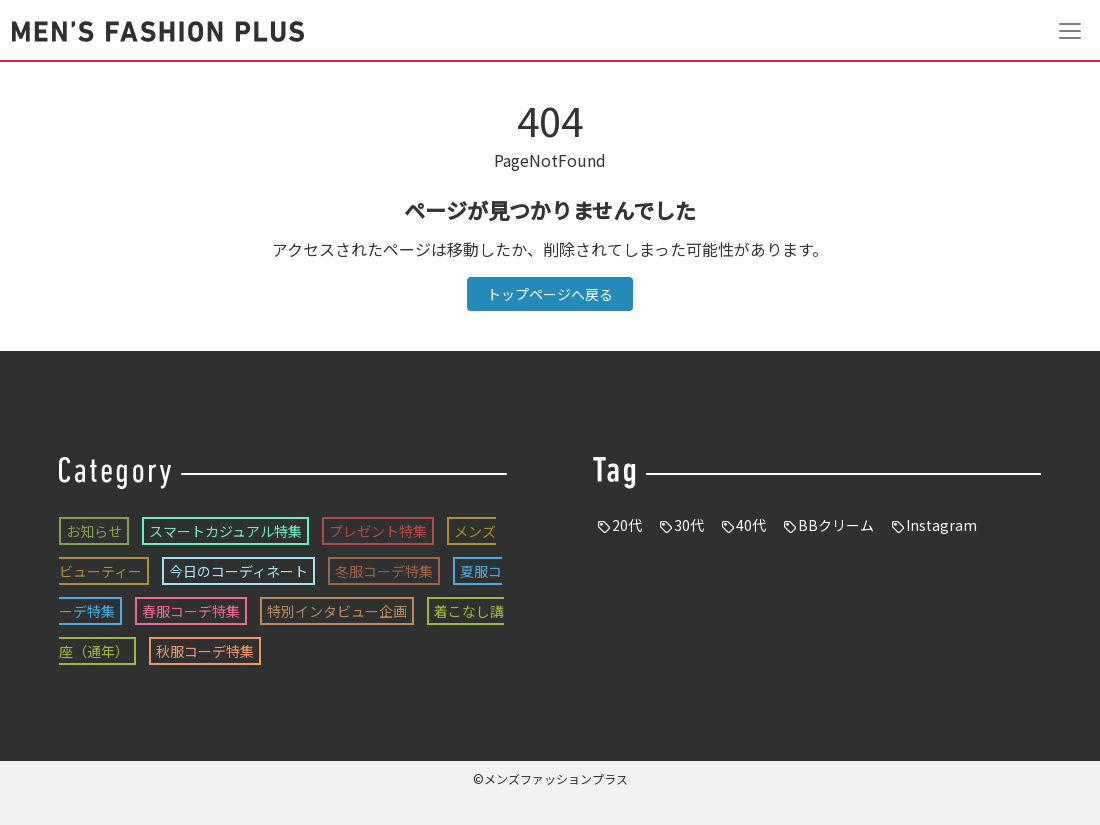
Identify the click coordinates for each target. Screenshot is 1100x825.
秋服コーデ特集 (205, 651)
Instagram (941, 525)
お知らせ (94, 531)
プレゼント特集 (378, 531)
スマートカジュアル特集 (225, 531)
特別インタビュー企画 (337, 611)
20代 (627, 525)
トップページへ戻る (550, 294)
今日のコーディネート (238, 571)
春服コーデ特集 (191, 611)
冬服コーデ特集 (384, 571)
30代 (689, 525)
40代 (751, 525)
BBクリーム (836, 525)
